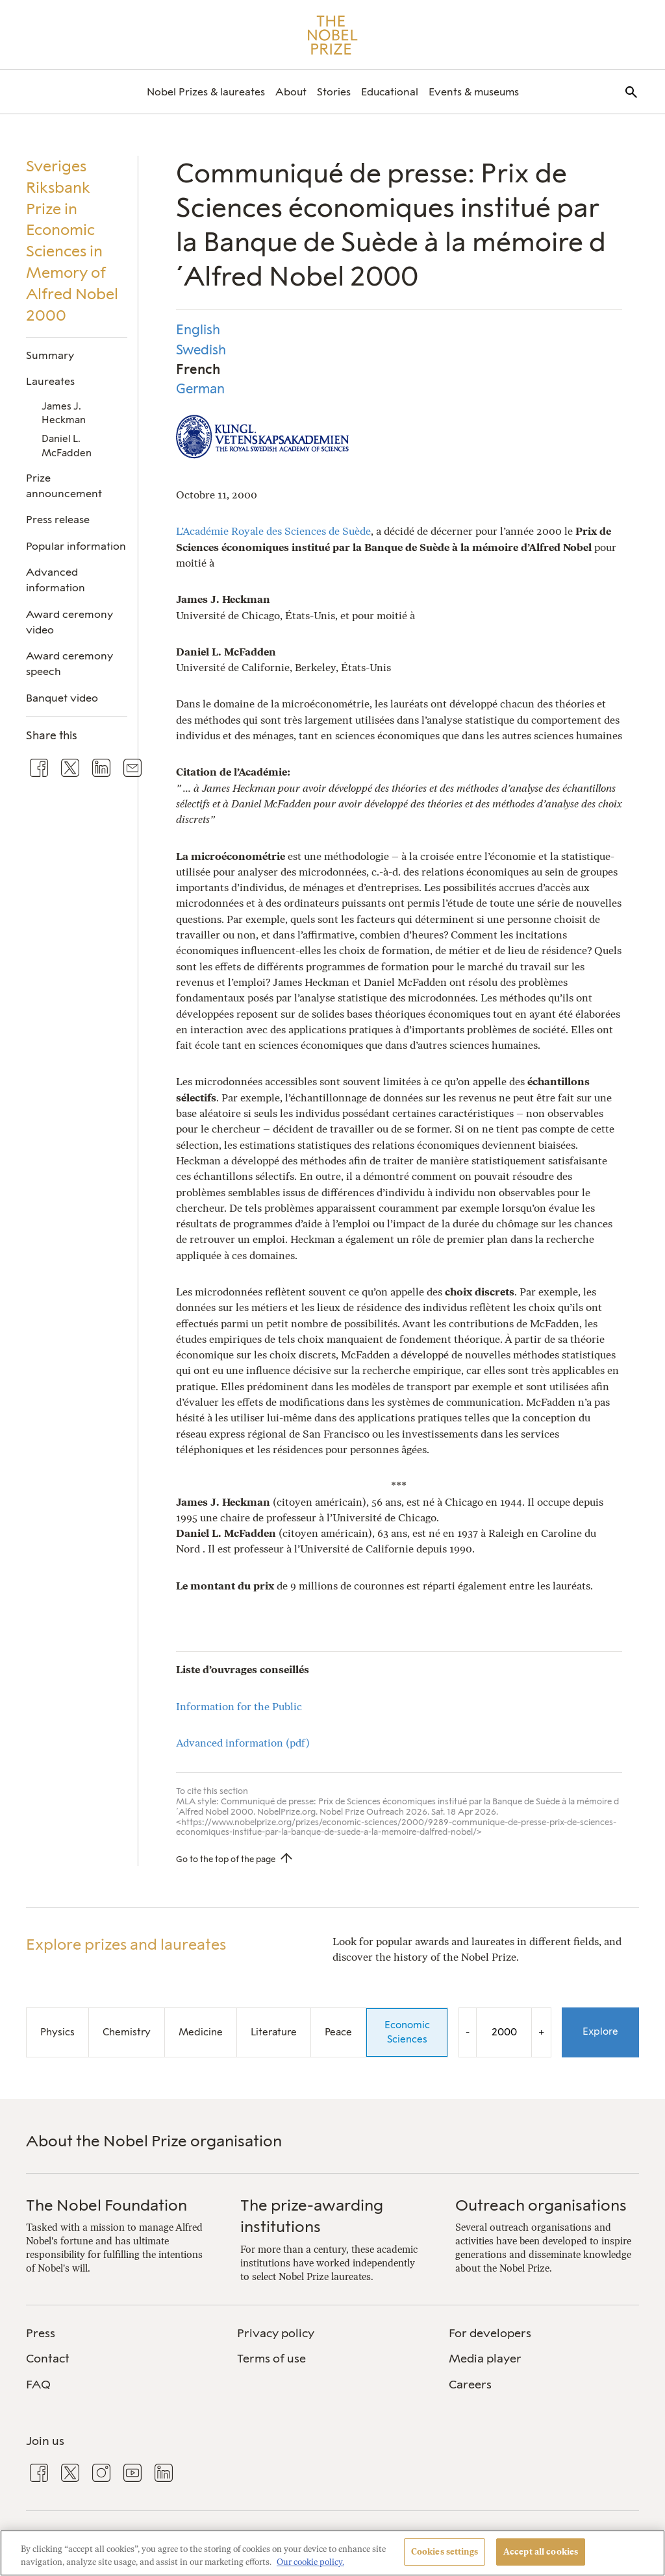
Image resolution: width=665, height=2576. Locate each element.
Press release (58, 519)
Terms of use (271, 2358)
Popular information (76, 546)
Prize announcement (64, 486)
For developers (490, 2333)
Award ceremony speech (69, 664)
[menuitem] (206, 92)
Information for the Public (239, 1706)
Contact (47, 2358)
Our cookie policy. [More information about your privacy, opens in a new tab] (310, 2562)
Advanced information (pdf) (243, 1743)
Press (40, 2333)
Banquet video (62, 698)
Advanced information (55, 580)
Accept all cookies (540, 2552)
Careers (470, 2384)
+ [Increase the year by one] (541, 2032)
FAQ (38, 2384)
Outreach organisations (541, 2205)
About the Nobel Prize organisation (154, 2140)
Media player (485, 2358)
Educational (389, 92)
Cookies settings (444, 2552)
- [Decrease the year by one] (468, 2032)
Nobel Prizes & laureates (206, 92)
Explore (600, 2031)
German (200, 389)
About (291, 92)
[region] (332, 2553)
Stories (334, 92)
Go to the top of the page (225, 1859)
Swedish (201, 350)
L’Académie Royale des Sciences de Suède (273, 531)
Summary (50, 355)
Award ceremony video (69, 622)
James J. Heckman (64, 413)
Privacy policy (275, 2333)
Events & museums (474, 92)
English (198, 329)
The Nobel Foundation (106, 2205)
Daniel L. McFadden (67, 445)
